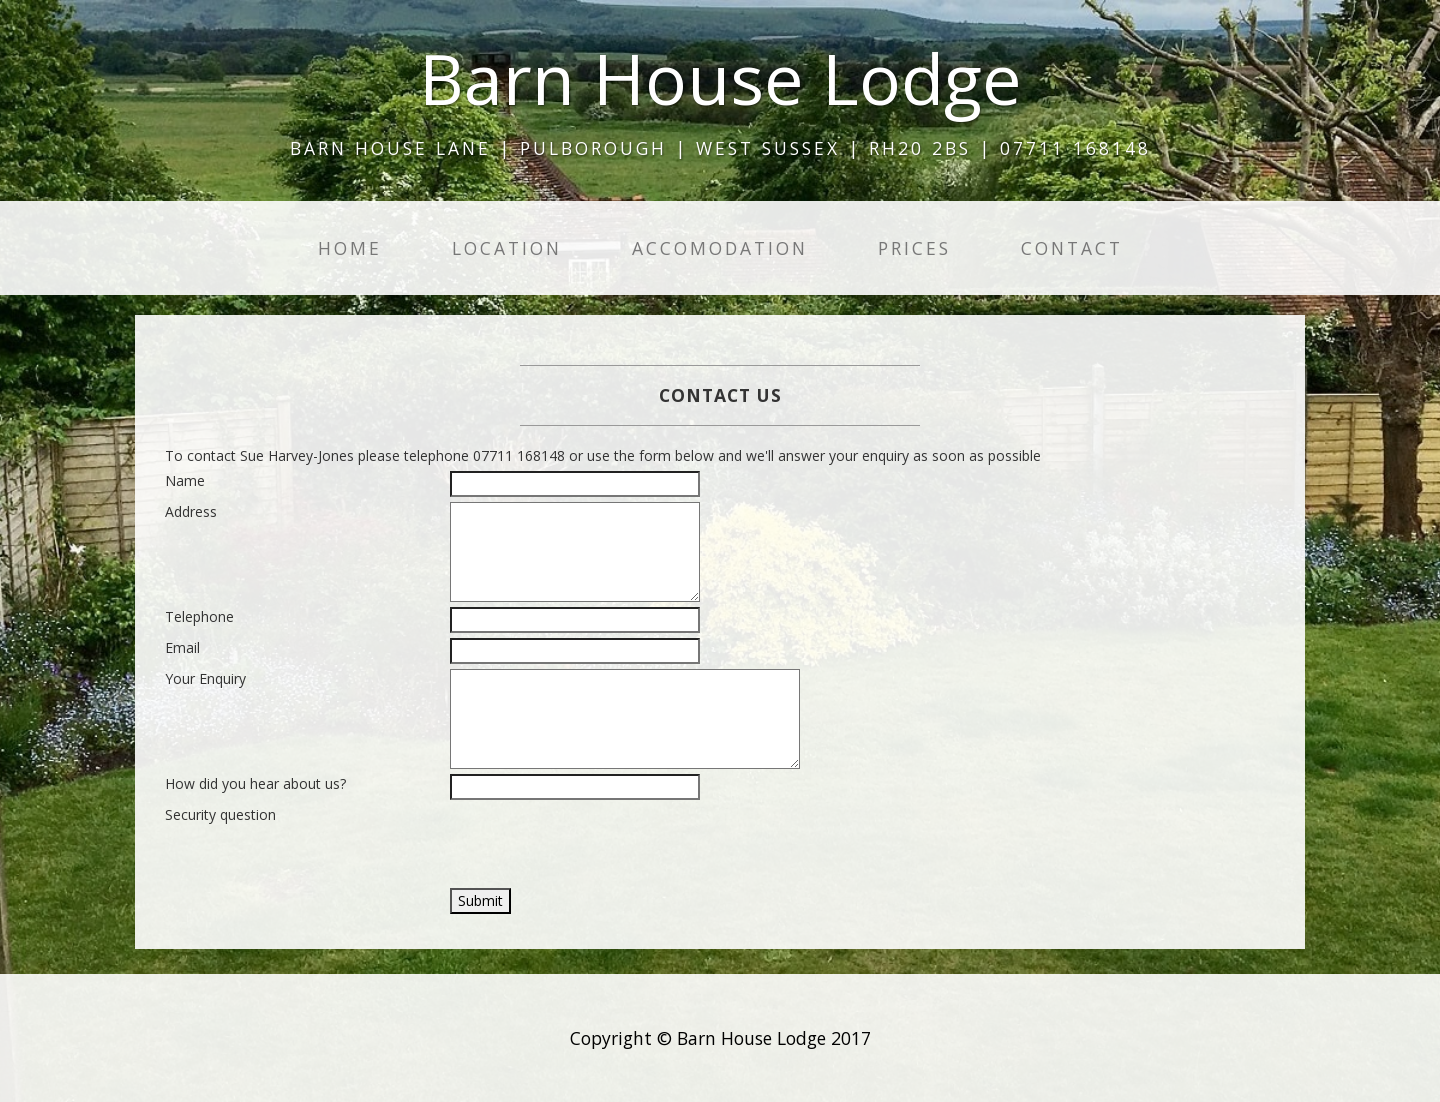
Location (507, 248)
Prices (914, 248)
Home (350, 248)
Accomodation (720, 248)
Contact (1072, 248)
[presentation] (602, 844)
